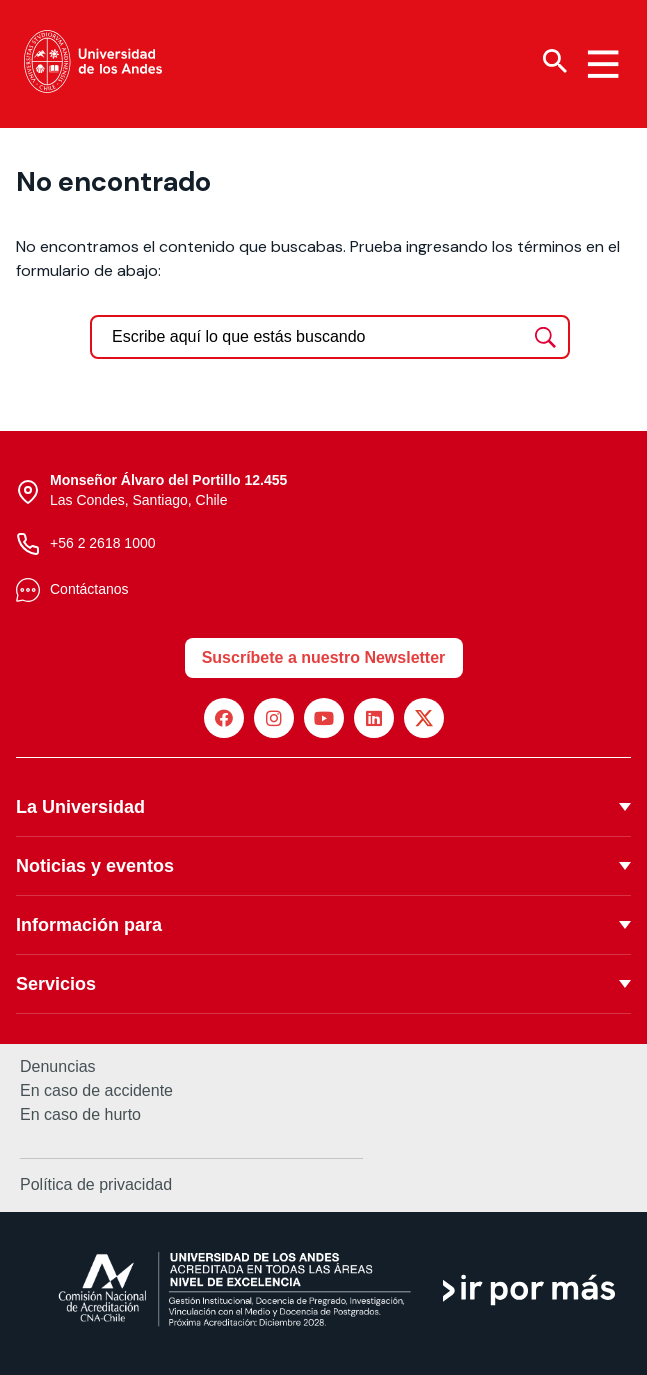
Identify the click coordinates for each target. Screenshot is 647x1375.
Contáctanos (89, 589)
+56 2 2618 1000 (103, 543)
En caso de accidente (96, 1091)
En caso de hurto (80, 1115)
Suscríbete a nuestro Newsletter (324, 657)
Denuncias (58, 1067)
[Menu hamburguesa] (603, 64)
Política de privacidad (96, 1184)
